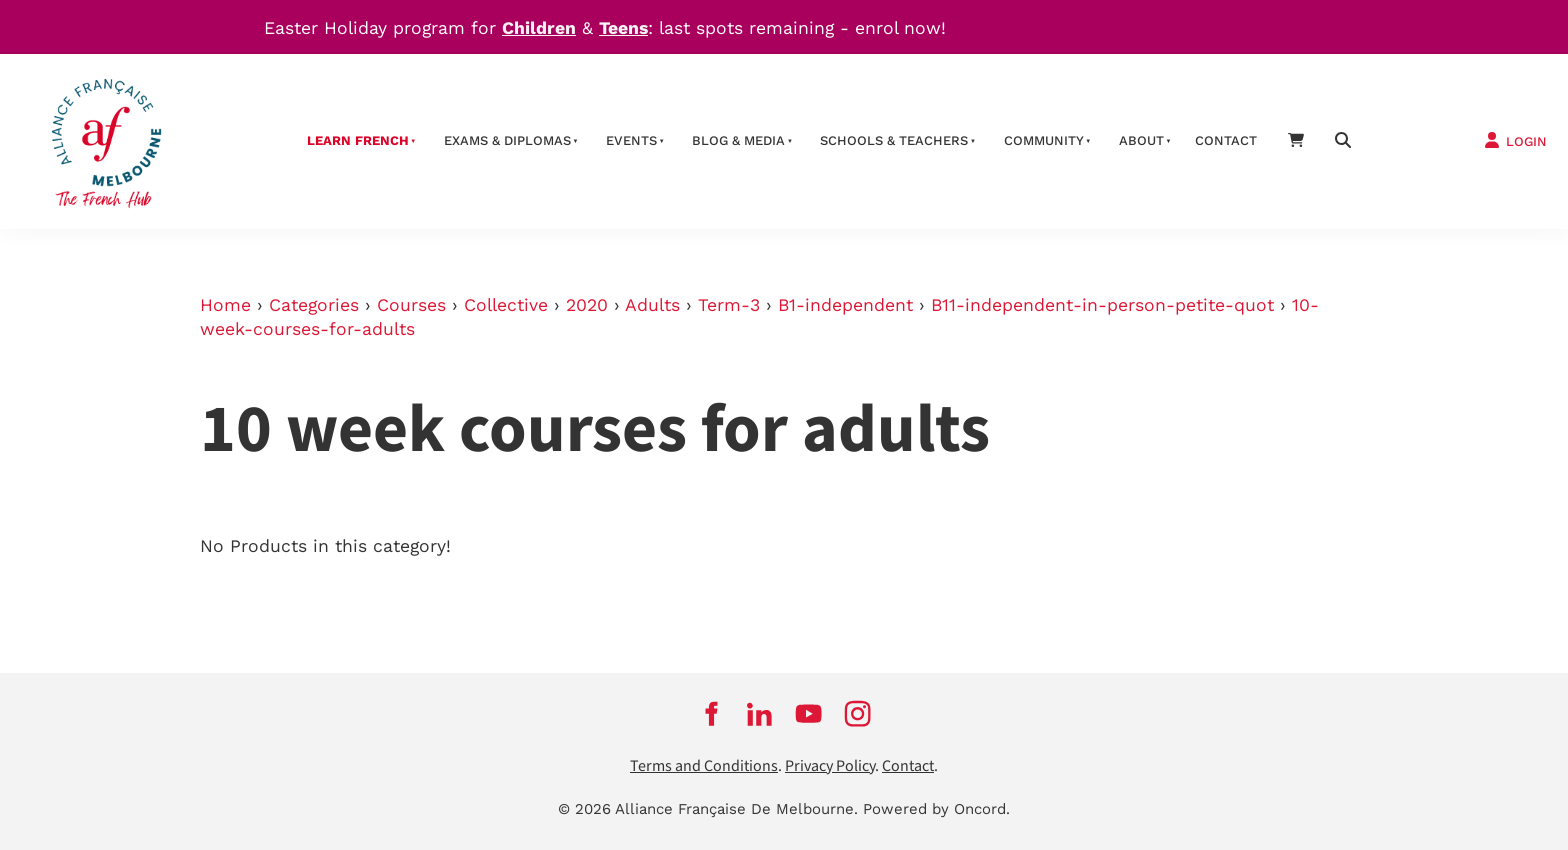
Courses (411, 305)
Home (225, 305)
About (1141, 140)
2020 (587, 305)
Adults (652, 305)
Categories (314, 305)
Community (1044, 140)
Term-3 (729, 305)
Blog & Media (738, 140)
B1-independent (845, 305)
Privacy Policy (830, 766)
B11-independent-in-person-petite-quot (1102, 305)
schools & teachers (894, 140)
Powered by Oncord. (936, 809)
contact (1226, 140)
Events (631, 140)
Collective (506, 305)
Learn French (358, 140)
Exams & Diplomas (507, 140)
